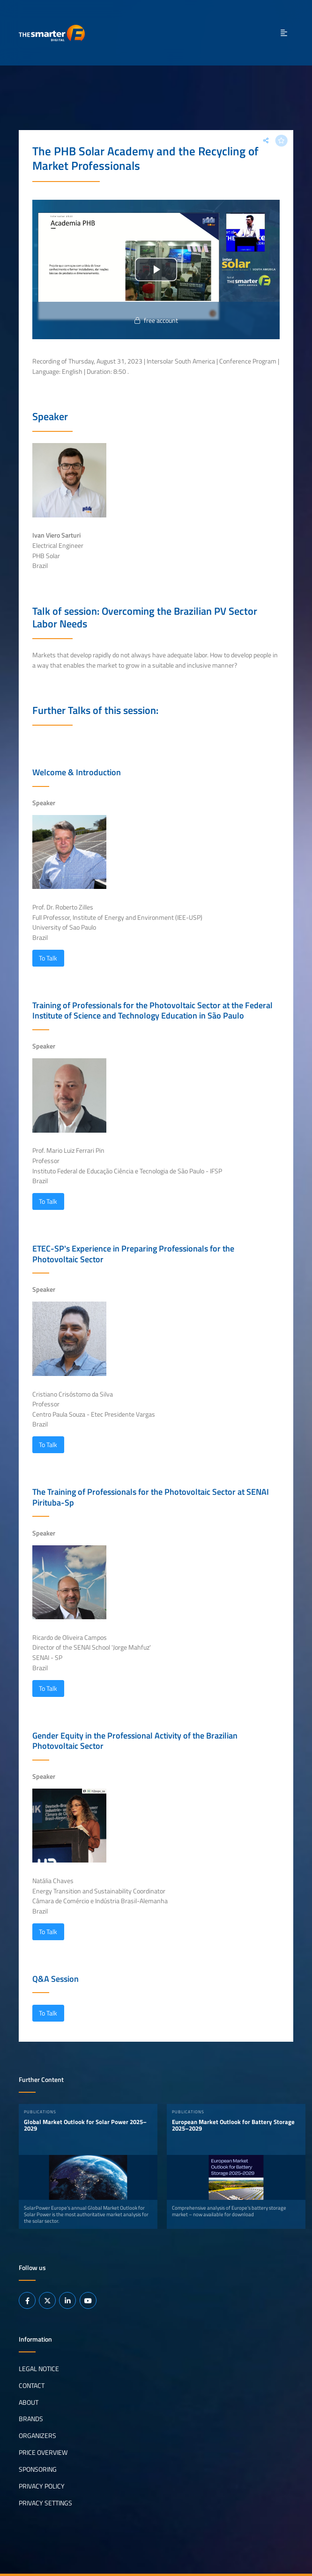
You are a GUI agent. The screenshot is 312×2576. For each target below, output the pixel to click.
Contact (32, 2385)
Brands (31, 2419)
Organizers (37, 2435)
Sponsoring (38, 2469)
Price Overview (43, 2452)
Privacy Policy (42, 2486)
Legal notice (39, 2368)
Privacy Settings (45, 2503)
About (28, 2402)
